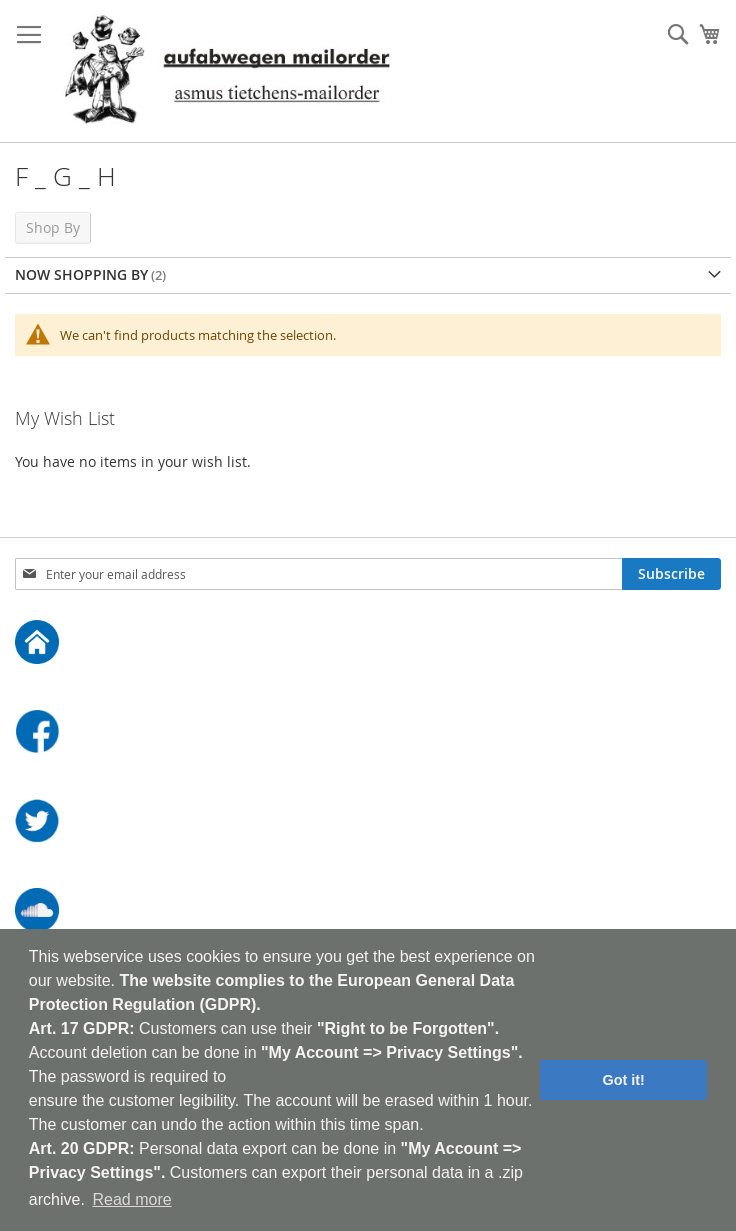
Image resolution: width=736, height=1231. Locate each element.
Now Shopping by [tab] (81, 274)
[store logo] (227, 71)
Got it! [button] (624, 1080)
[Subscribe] (671, 574)
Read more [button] (131, 1199)
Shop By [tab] (53, 227)
